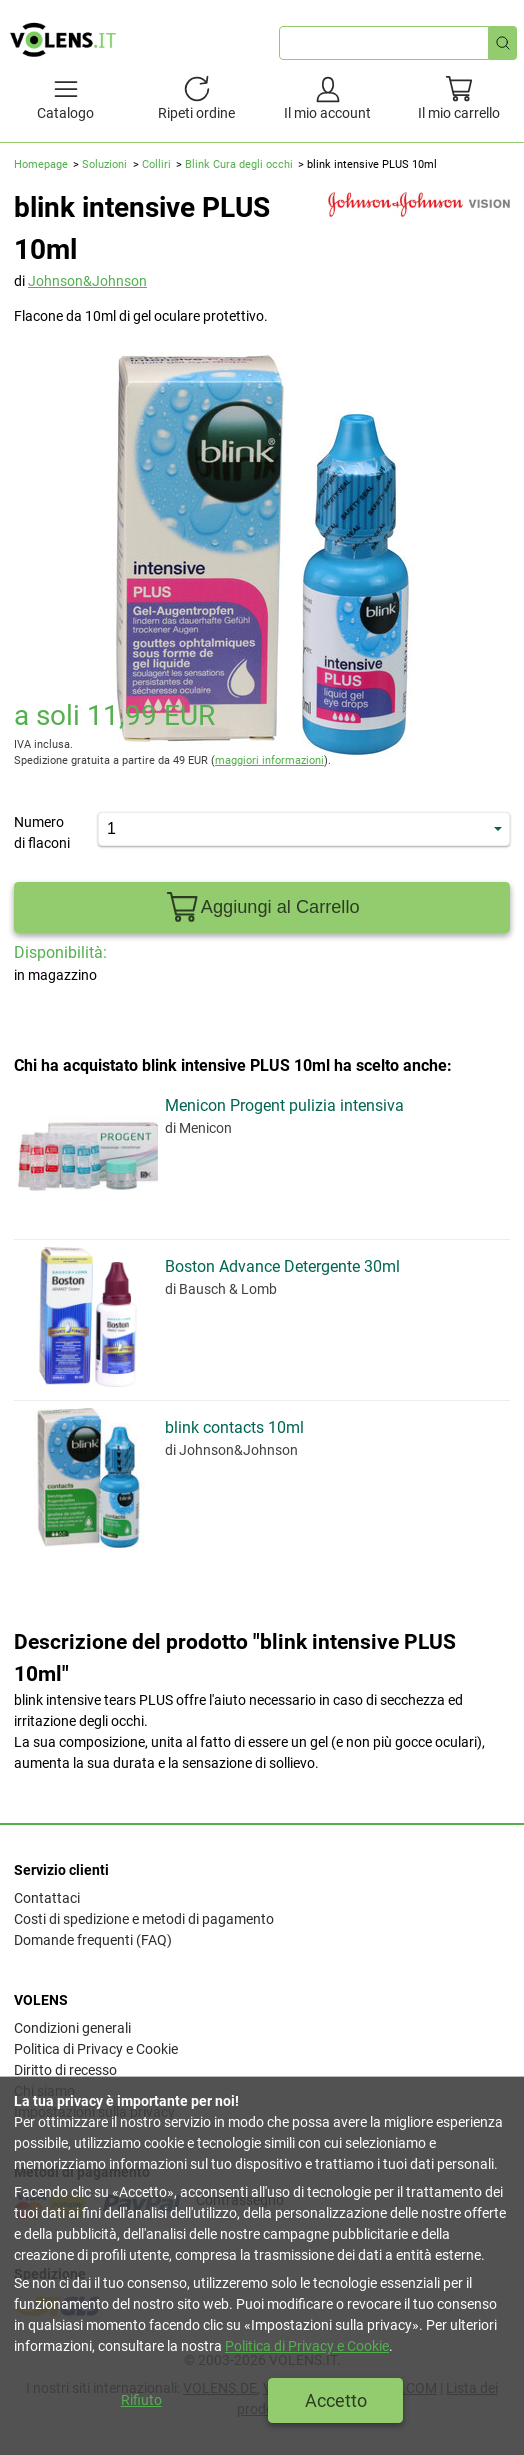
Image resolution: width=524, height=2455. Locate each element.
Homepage (41, 164)
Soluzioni (104, 164)
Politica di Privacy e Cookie (96, 2049)
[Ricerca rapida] (503, 43)
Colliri (156, 164)
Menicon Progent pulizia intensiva (284, 1105)
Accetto (336, 2400)
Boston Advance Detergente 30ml (282, 1266)
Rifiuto (141, 2400)
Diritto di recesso (65, 2070)
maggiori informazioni (269, 760)
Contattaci (47, 1898)
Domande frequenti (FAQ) (93, 1940)
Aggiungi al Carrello (261, 907)
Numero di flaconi (42, 832)
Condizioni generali (72, 2028)
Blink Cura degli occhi (239, 164)
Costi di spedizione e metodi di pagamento (144, 1919)
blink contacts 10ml (234, 1427)
